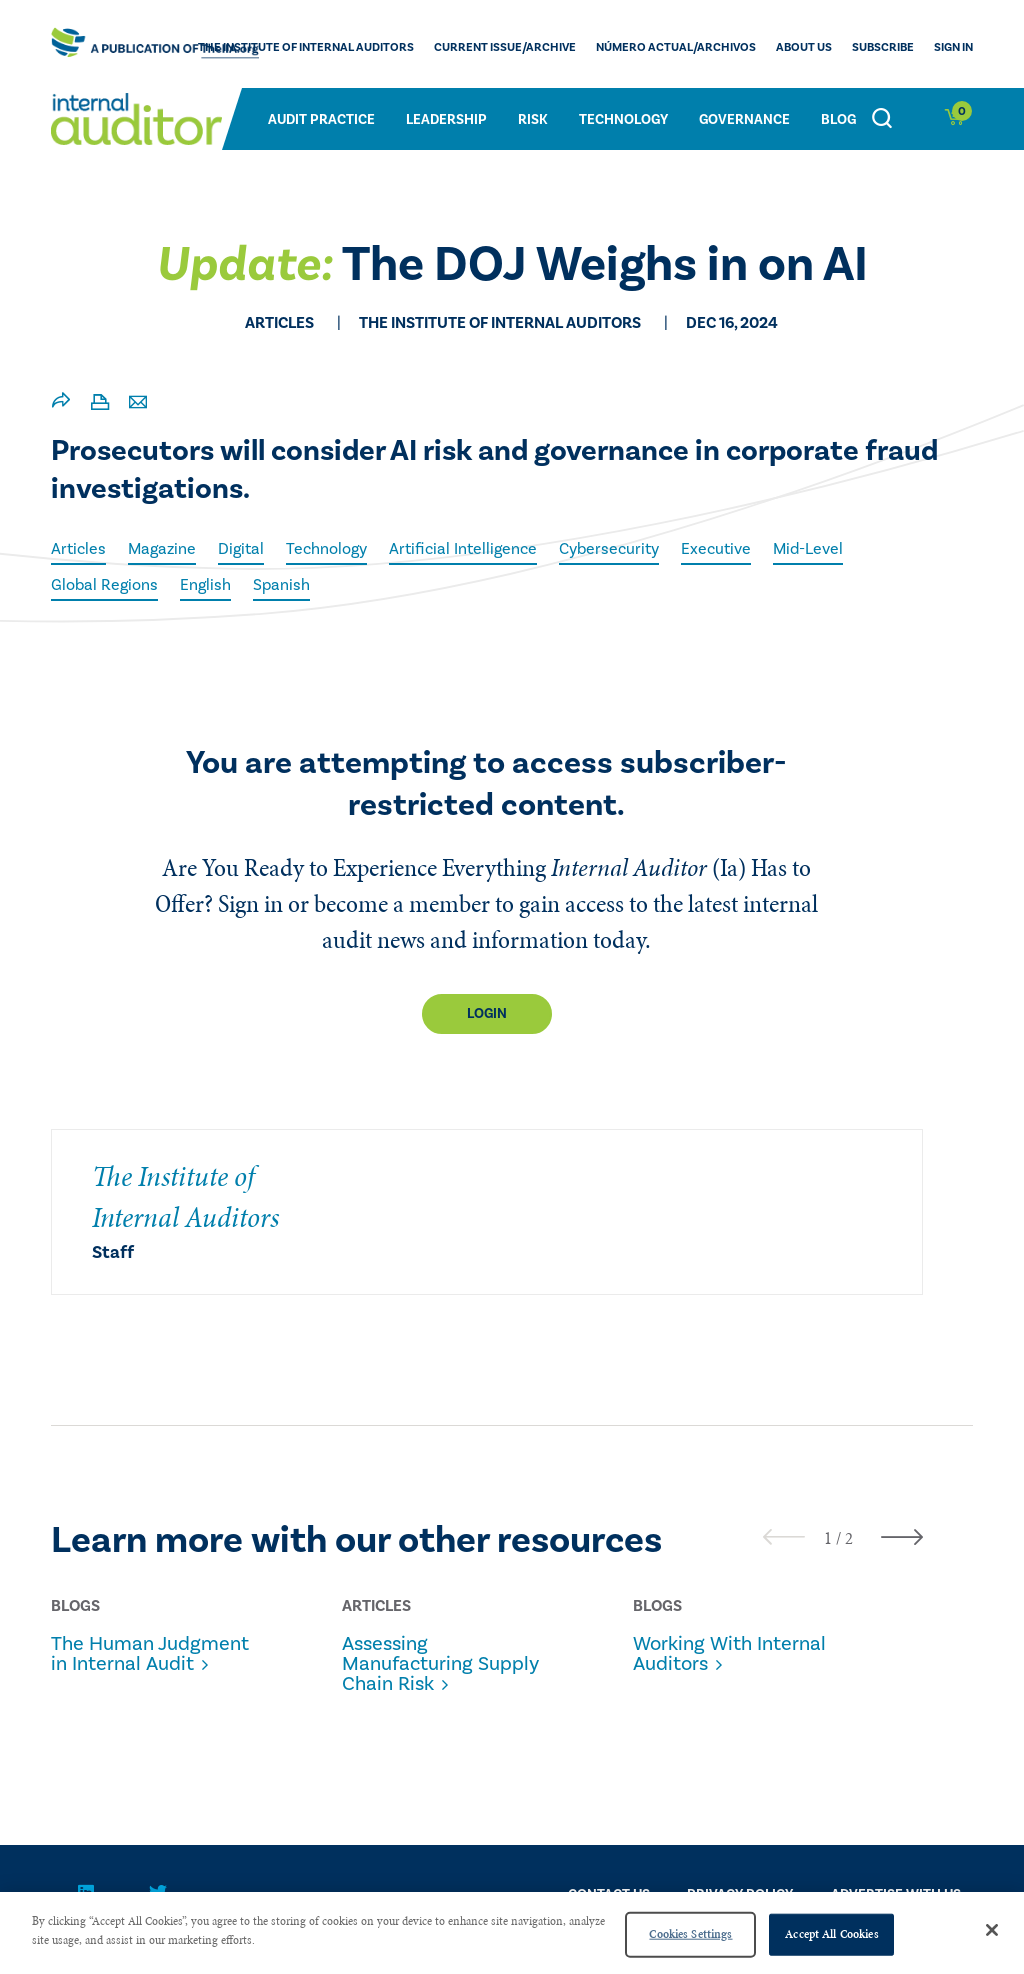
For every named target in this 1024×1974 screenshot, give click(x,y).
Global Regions (104, 585)
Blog (838, 120)
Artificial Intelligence (463, 549)
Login (487, 1014)
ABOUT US (804, 47)
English (205, 585)
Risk (533, 120)
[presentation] (784, 1536)
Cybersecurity (609, 549)
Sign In (953, 47)
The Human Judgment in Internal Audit (150, 1654)
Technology (623, 120)
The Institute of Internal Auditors (306, 47)
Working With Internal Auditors (729, 1654)
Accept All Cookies (831, 1934)
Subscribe (883, 47)
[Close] (992, 1930)
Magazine (162, 549)
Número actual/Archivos (676, 47)
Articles (78, 549)
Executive (716, 549)
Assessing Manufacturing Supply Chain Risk (440, 1664)
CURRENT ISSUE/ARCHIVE (505, 47)
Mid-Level (808, 549)
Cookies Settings (690, 1934)
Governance (744, 120)
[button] (828, 1538)
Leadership (446, 120)
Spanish (281, 585)
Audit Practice (321, 120)
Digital (241, 549)
